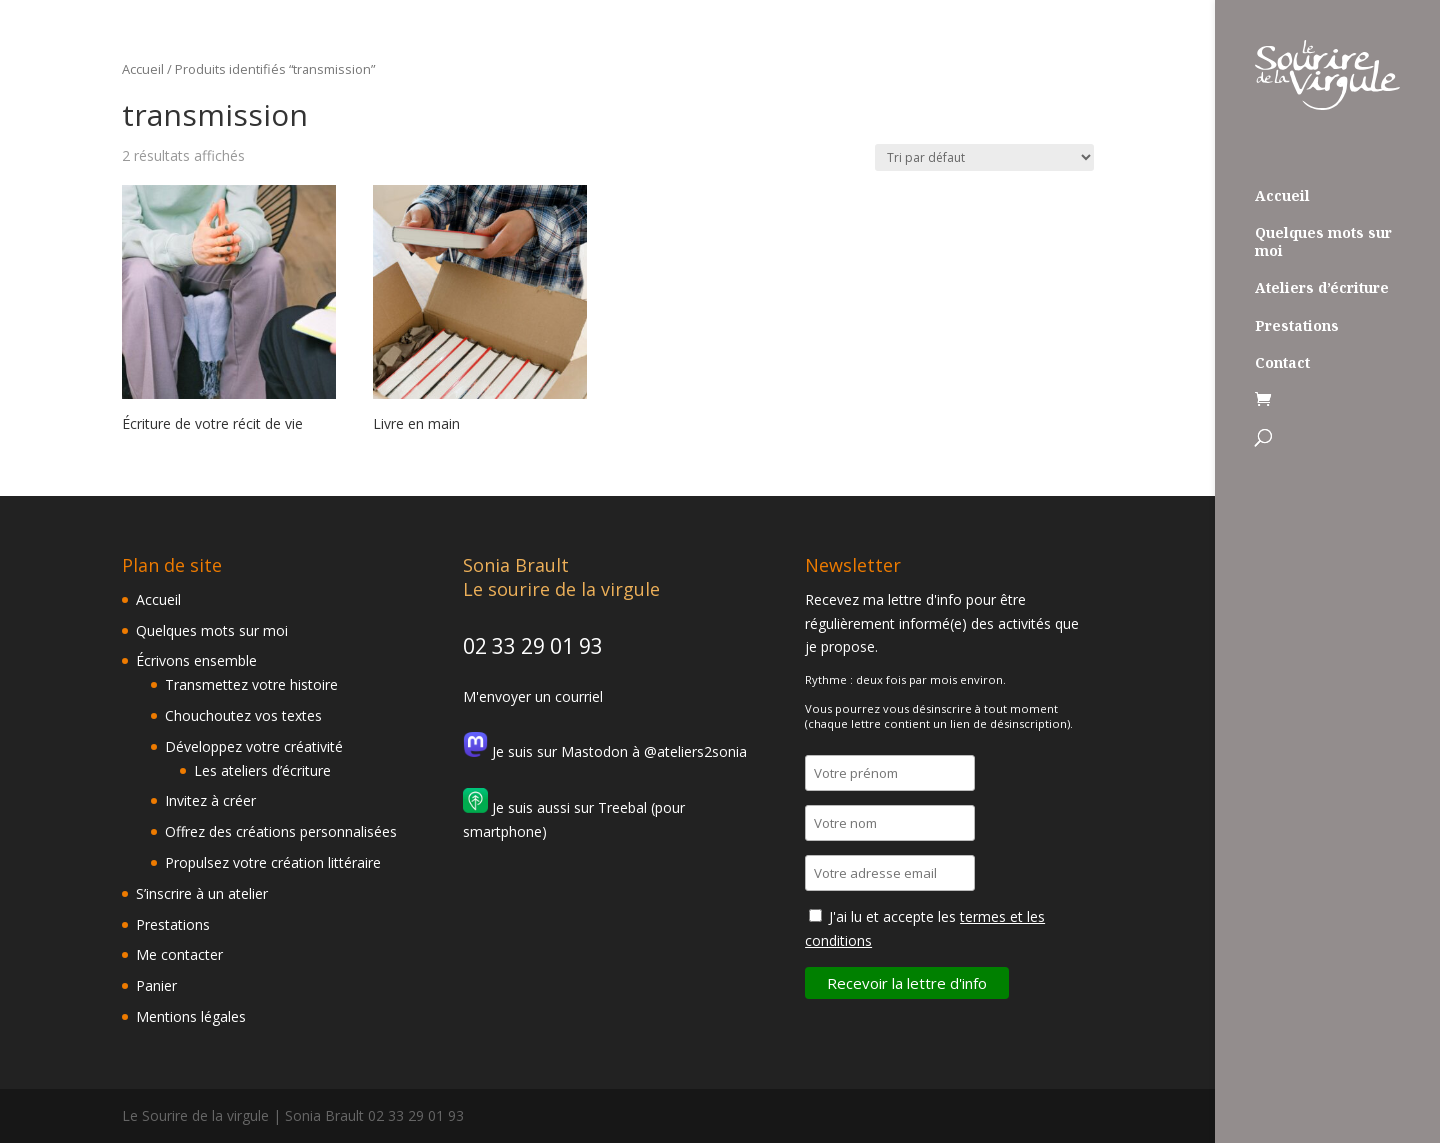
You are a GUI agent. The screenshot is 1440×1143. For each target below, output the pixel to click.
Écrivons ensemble (196, 660)
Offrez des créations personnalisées (281, 831)
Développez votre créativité (254, 746)
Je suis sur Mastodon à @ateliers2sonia (605, 751)
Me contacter (179, 954)
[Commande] (984, 157)
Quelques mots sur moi (1323, 242)
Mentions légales (191, 1016)
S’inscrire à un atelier (202, 893)
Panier (156, 985)
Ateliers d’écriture (1322, 288)
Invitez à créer (210, 800)
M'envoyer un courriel (533, 696)
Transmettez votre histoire (251, 684)
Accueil (1282, 196)
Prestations (1297, 326)
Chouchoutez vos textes (243, 715)
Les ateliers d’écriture (262, 770)
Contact (1282, 363)
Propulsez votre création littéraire (273, 862)
